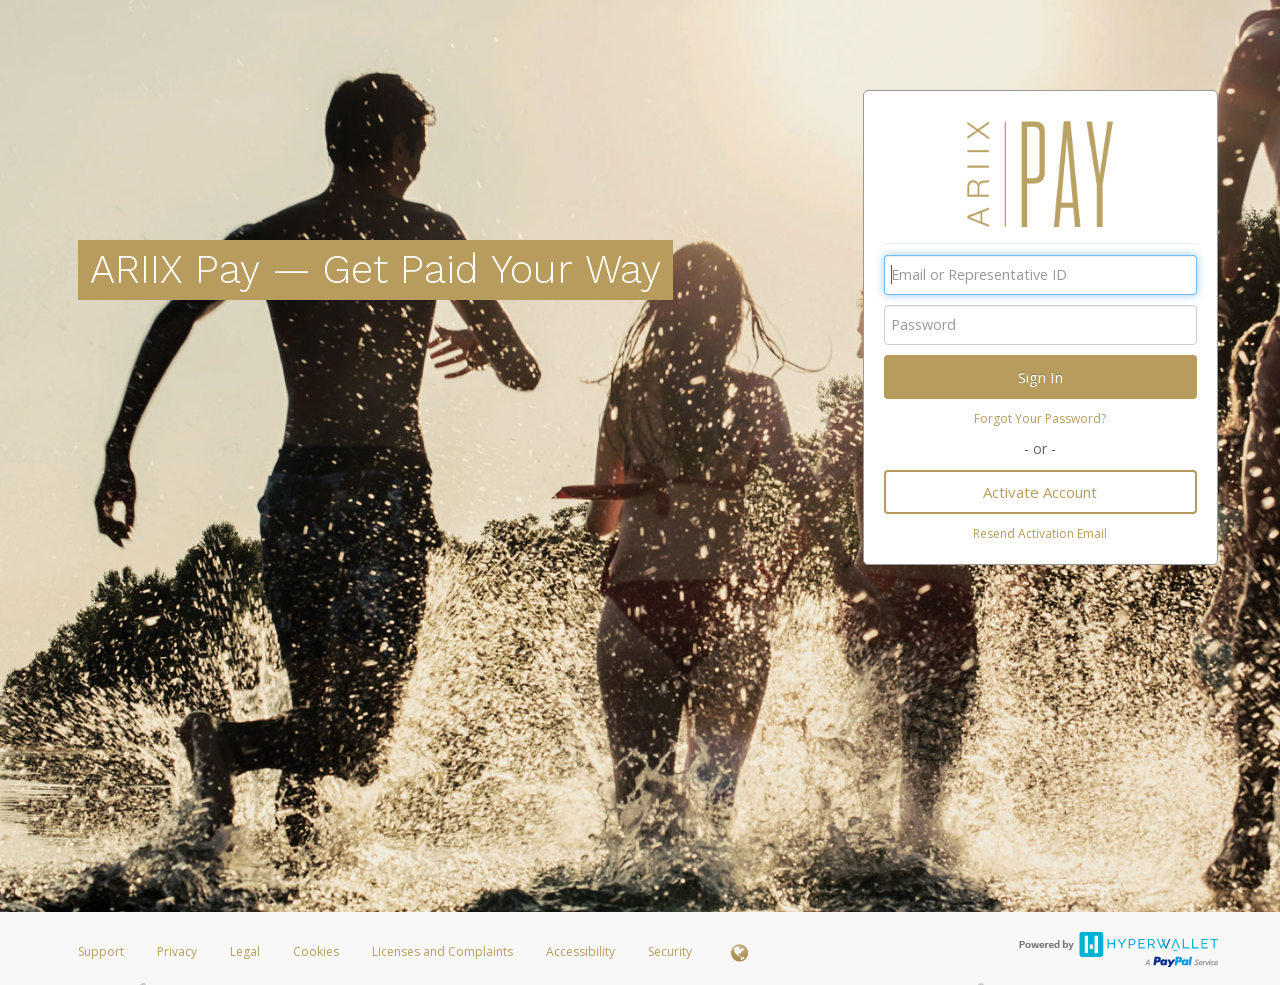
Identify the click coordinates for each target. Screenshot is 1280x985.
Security (670, 951)
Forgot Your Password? (1040, 418)
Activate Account (1040, 492)
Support (101, 951)
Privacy (177, 951)
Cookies (316, 951)
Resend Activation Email (1040, 533)
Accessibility (580, 951)
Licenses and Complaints (444, 951)
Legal (245, 951)
